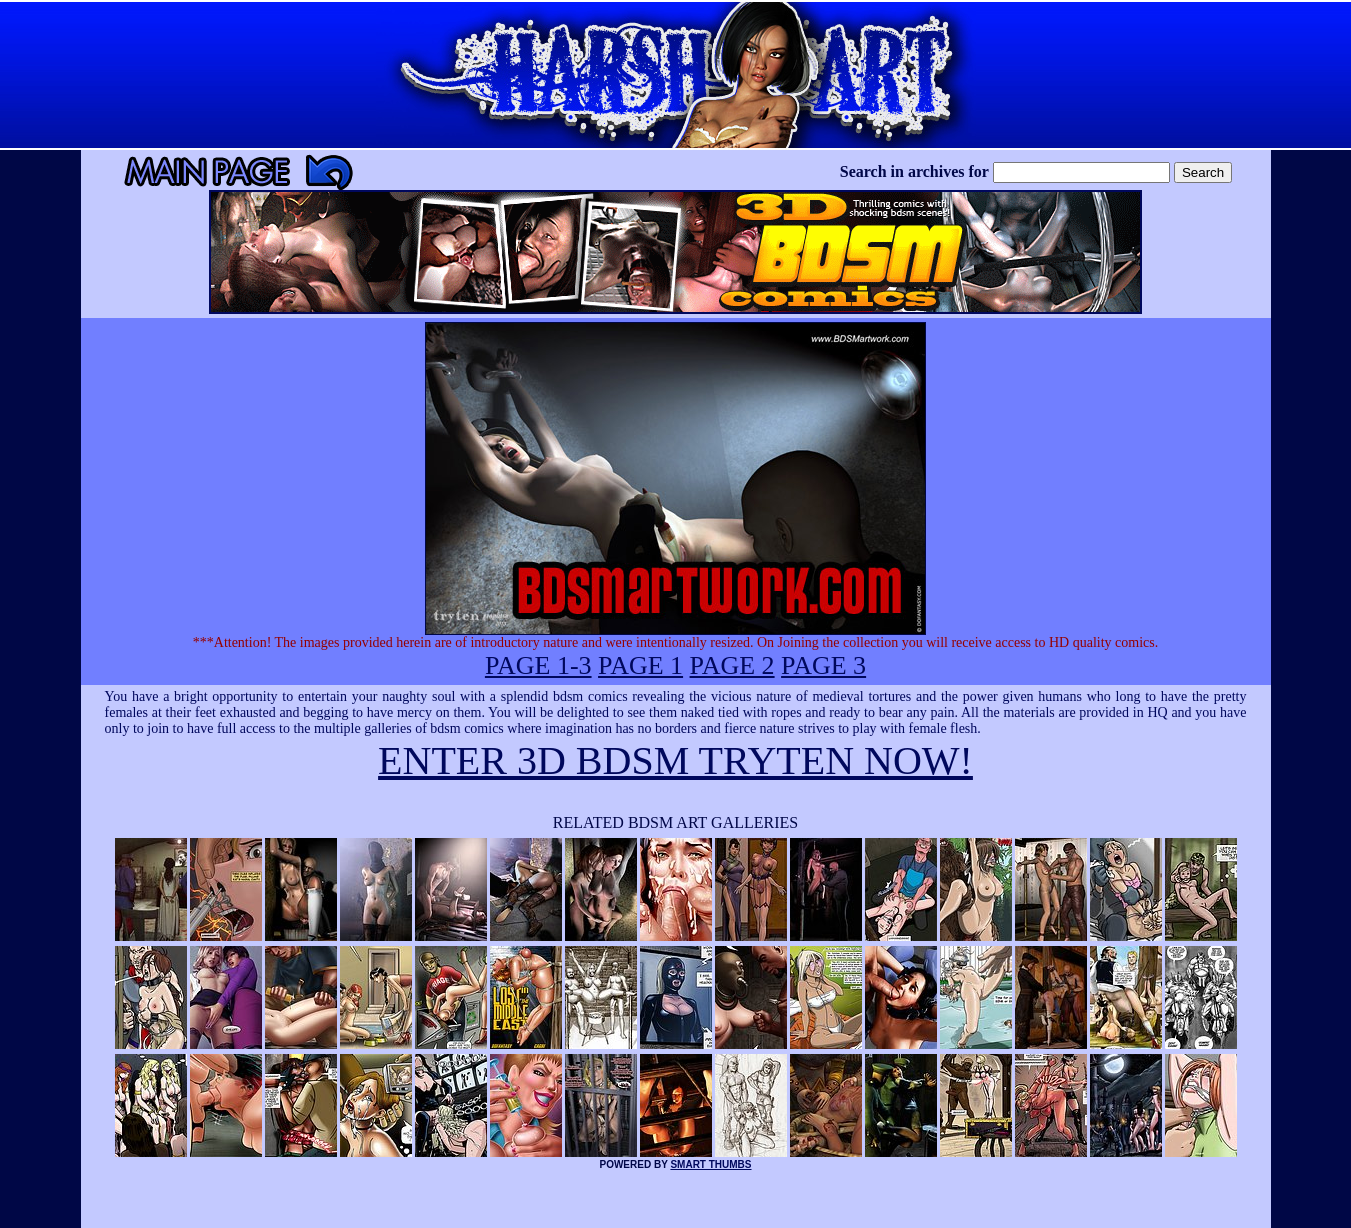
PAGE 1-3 (538, 665)
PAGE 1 (640, 665)
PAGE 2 (732, 665)
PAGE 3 (823, 665)
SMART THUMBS (710, 1164)
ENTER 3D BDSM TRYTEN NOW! (675, 760)
